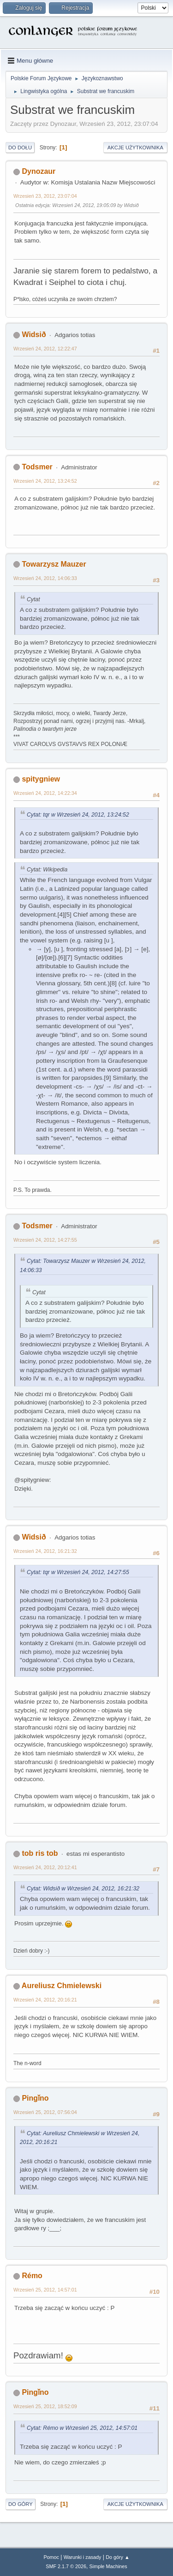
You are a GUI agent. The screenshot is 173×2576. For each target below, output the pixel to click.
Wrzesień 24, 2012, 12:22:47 (45, 348)
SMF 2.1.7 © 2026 (66, 2566)
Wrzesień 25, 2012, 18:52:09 (45, 2406)
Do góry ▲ (117, 2557)
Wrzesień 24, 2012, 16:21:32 (45, 1551)
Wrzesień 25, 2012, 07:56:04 (45, 2112)
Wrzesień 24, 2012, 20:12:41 (45, 1867)
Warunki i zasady (82, 2557)
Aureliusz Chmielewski (61, 1986)
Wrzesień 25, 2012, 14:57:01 (45, 2289)
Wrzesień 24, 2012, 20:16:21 (45, 1999)
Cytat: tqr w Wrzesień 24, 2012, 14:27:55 (78, 1572)
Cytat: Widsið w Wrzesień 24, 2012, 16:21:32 (83, 1888)
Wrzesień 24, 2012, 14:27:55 (45, 1240)
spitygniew (41, 779)
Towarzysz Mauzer (54, 564)
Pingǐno (35, 2098)
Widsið (34, 334)
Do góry (20, 2504)
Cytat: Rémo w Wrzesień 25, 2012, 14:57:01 (82, 2428)
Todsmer (37, 467)
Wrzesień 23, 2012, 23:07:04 (45, 196)
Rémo (32, 2276)
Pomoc (51, 2557)
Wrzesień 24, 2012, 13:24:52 (45, 481)
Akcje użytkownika (135, 147)
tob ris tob (40, 1853)
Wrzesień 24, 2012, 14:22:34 (45, 793)
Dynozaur (38, 171)
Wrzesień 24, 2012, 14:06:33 (45, 578)
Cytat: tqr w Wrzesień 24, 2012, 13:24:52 (78, 814)
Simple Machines (108, 2566)
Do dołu (20, 147)
